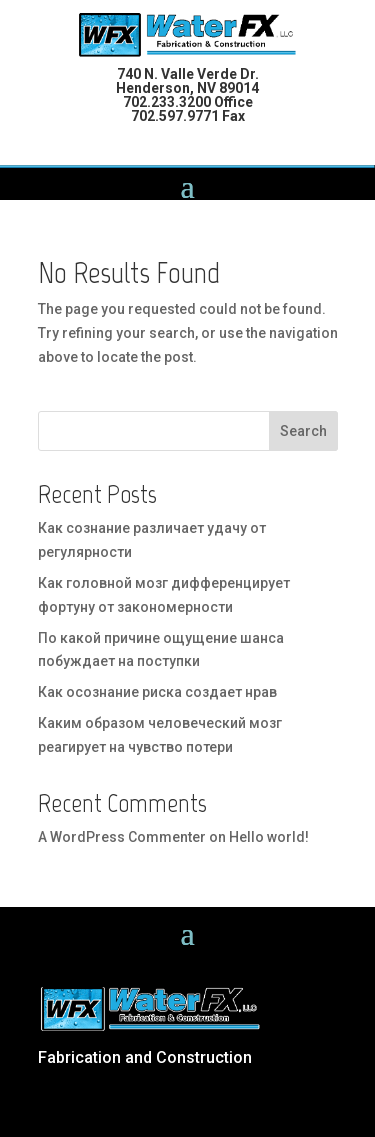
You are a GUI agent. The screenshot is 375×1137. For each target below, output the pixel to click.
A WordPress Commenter (122, 837)
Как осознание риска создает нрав (157, 692)
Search (303, 431)
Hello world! (269, 837)
